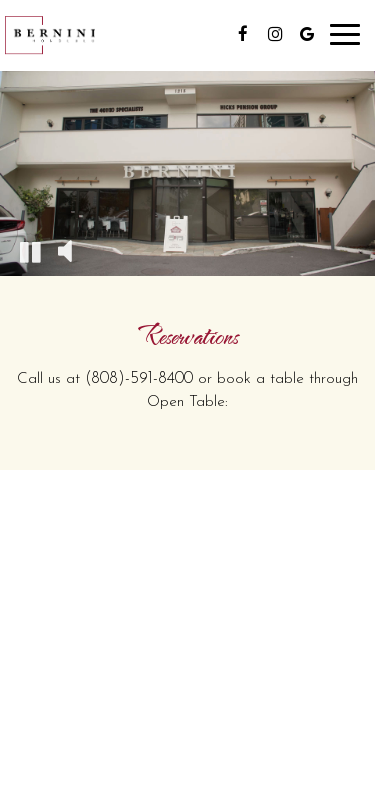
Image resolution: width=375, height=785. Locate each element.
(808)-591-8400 (139, 379)
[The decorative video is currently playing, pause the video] (30, 251)
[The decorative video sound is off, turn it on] (65, 251)
